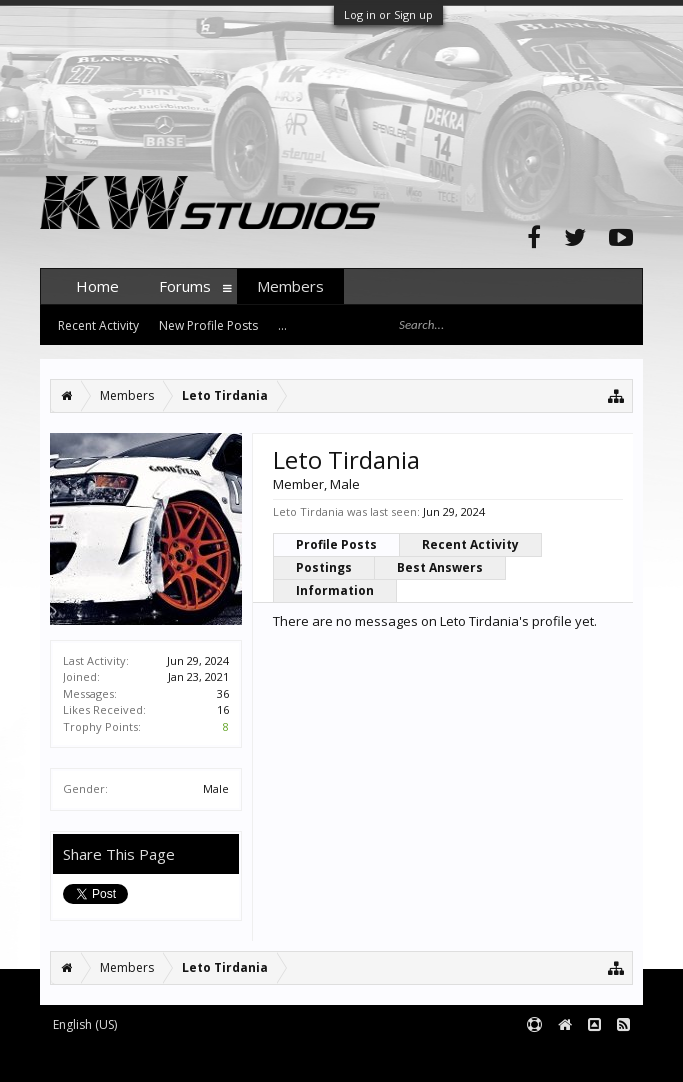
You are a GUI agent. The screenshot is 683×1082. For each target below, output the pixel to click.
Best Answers (440, 567)
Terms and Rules (593, 1058)
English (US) (85, 1024)
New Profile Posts (208, 325)
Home (97, 286)
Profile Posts (336, 544)
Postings (324, 567)
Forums (185, 286)
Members (290, 286)
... (282, 325)
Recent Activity (470, 544)
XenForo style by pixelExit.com (433, 1058)
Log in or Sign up (388, 14)
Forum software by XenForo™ (191, 1058)
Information (335, 590)
